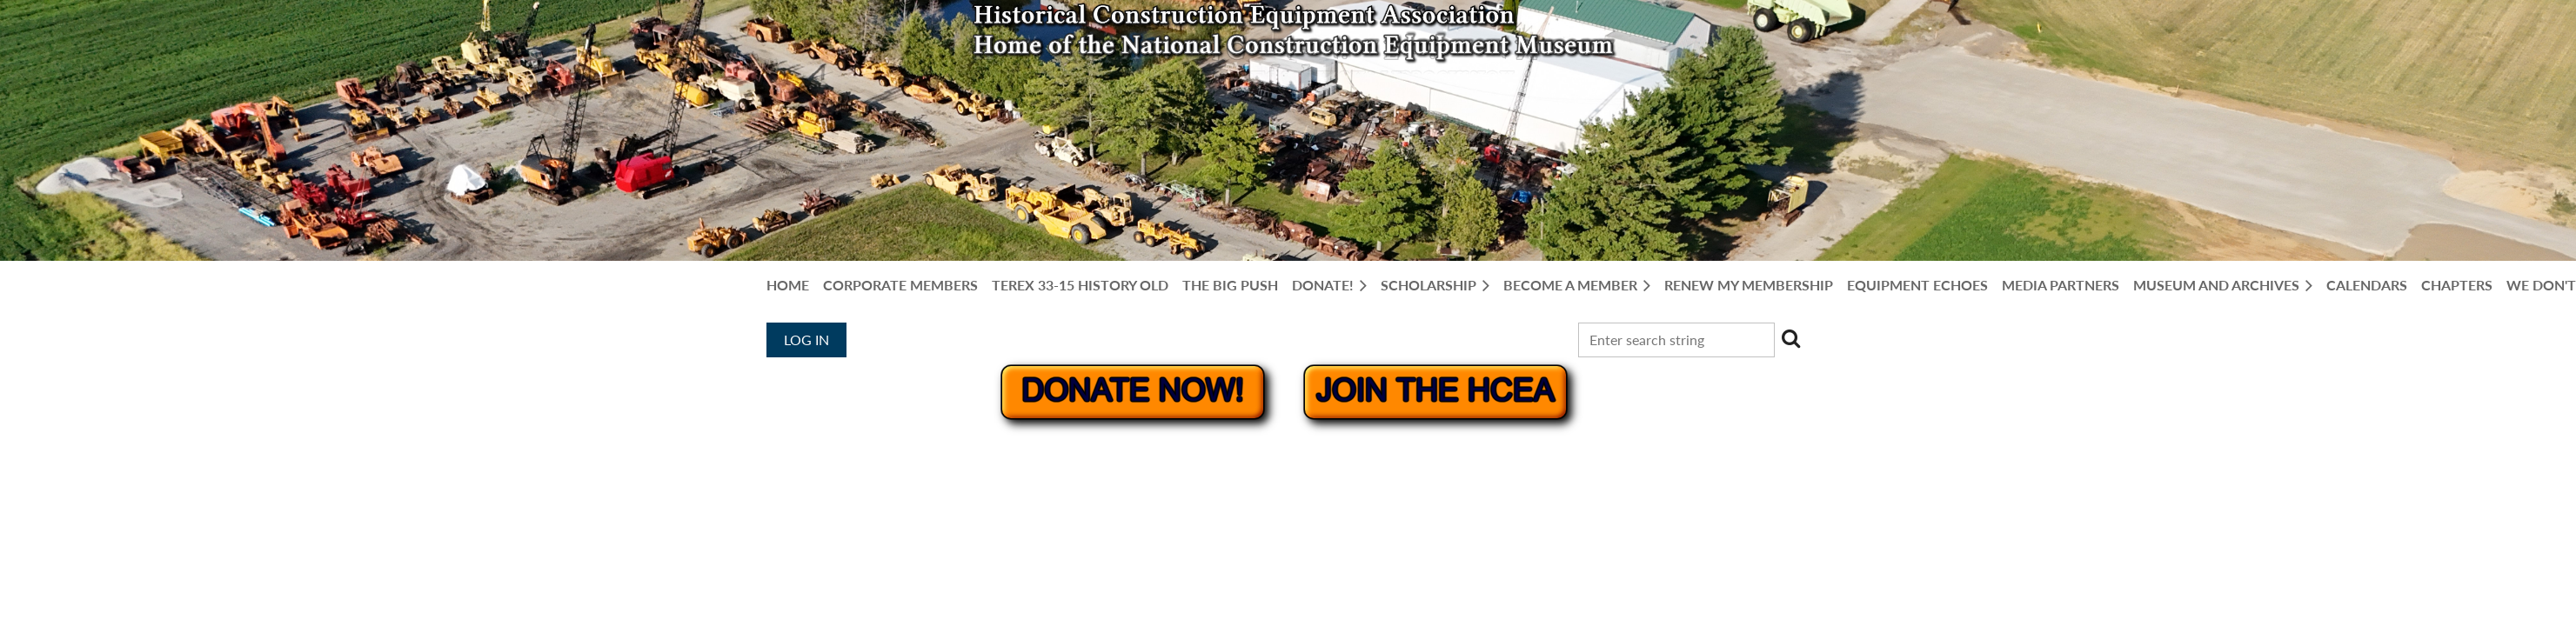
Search (1791, 338)
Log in (806, 339)
